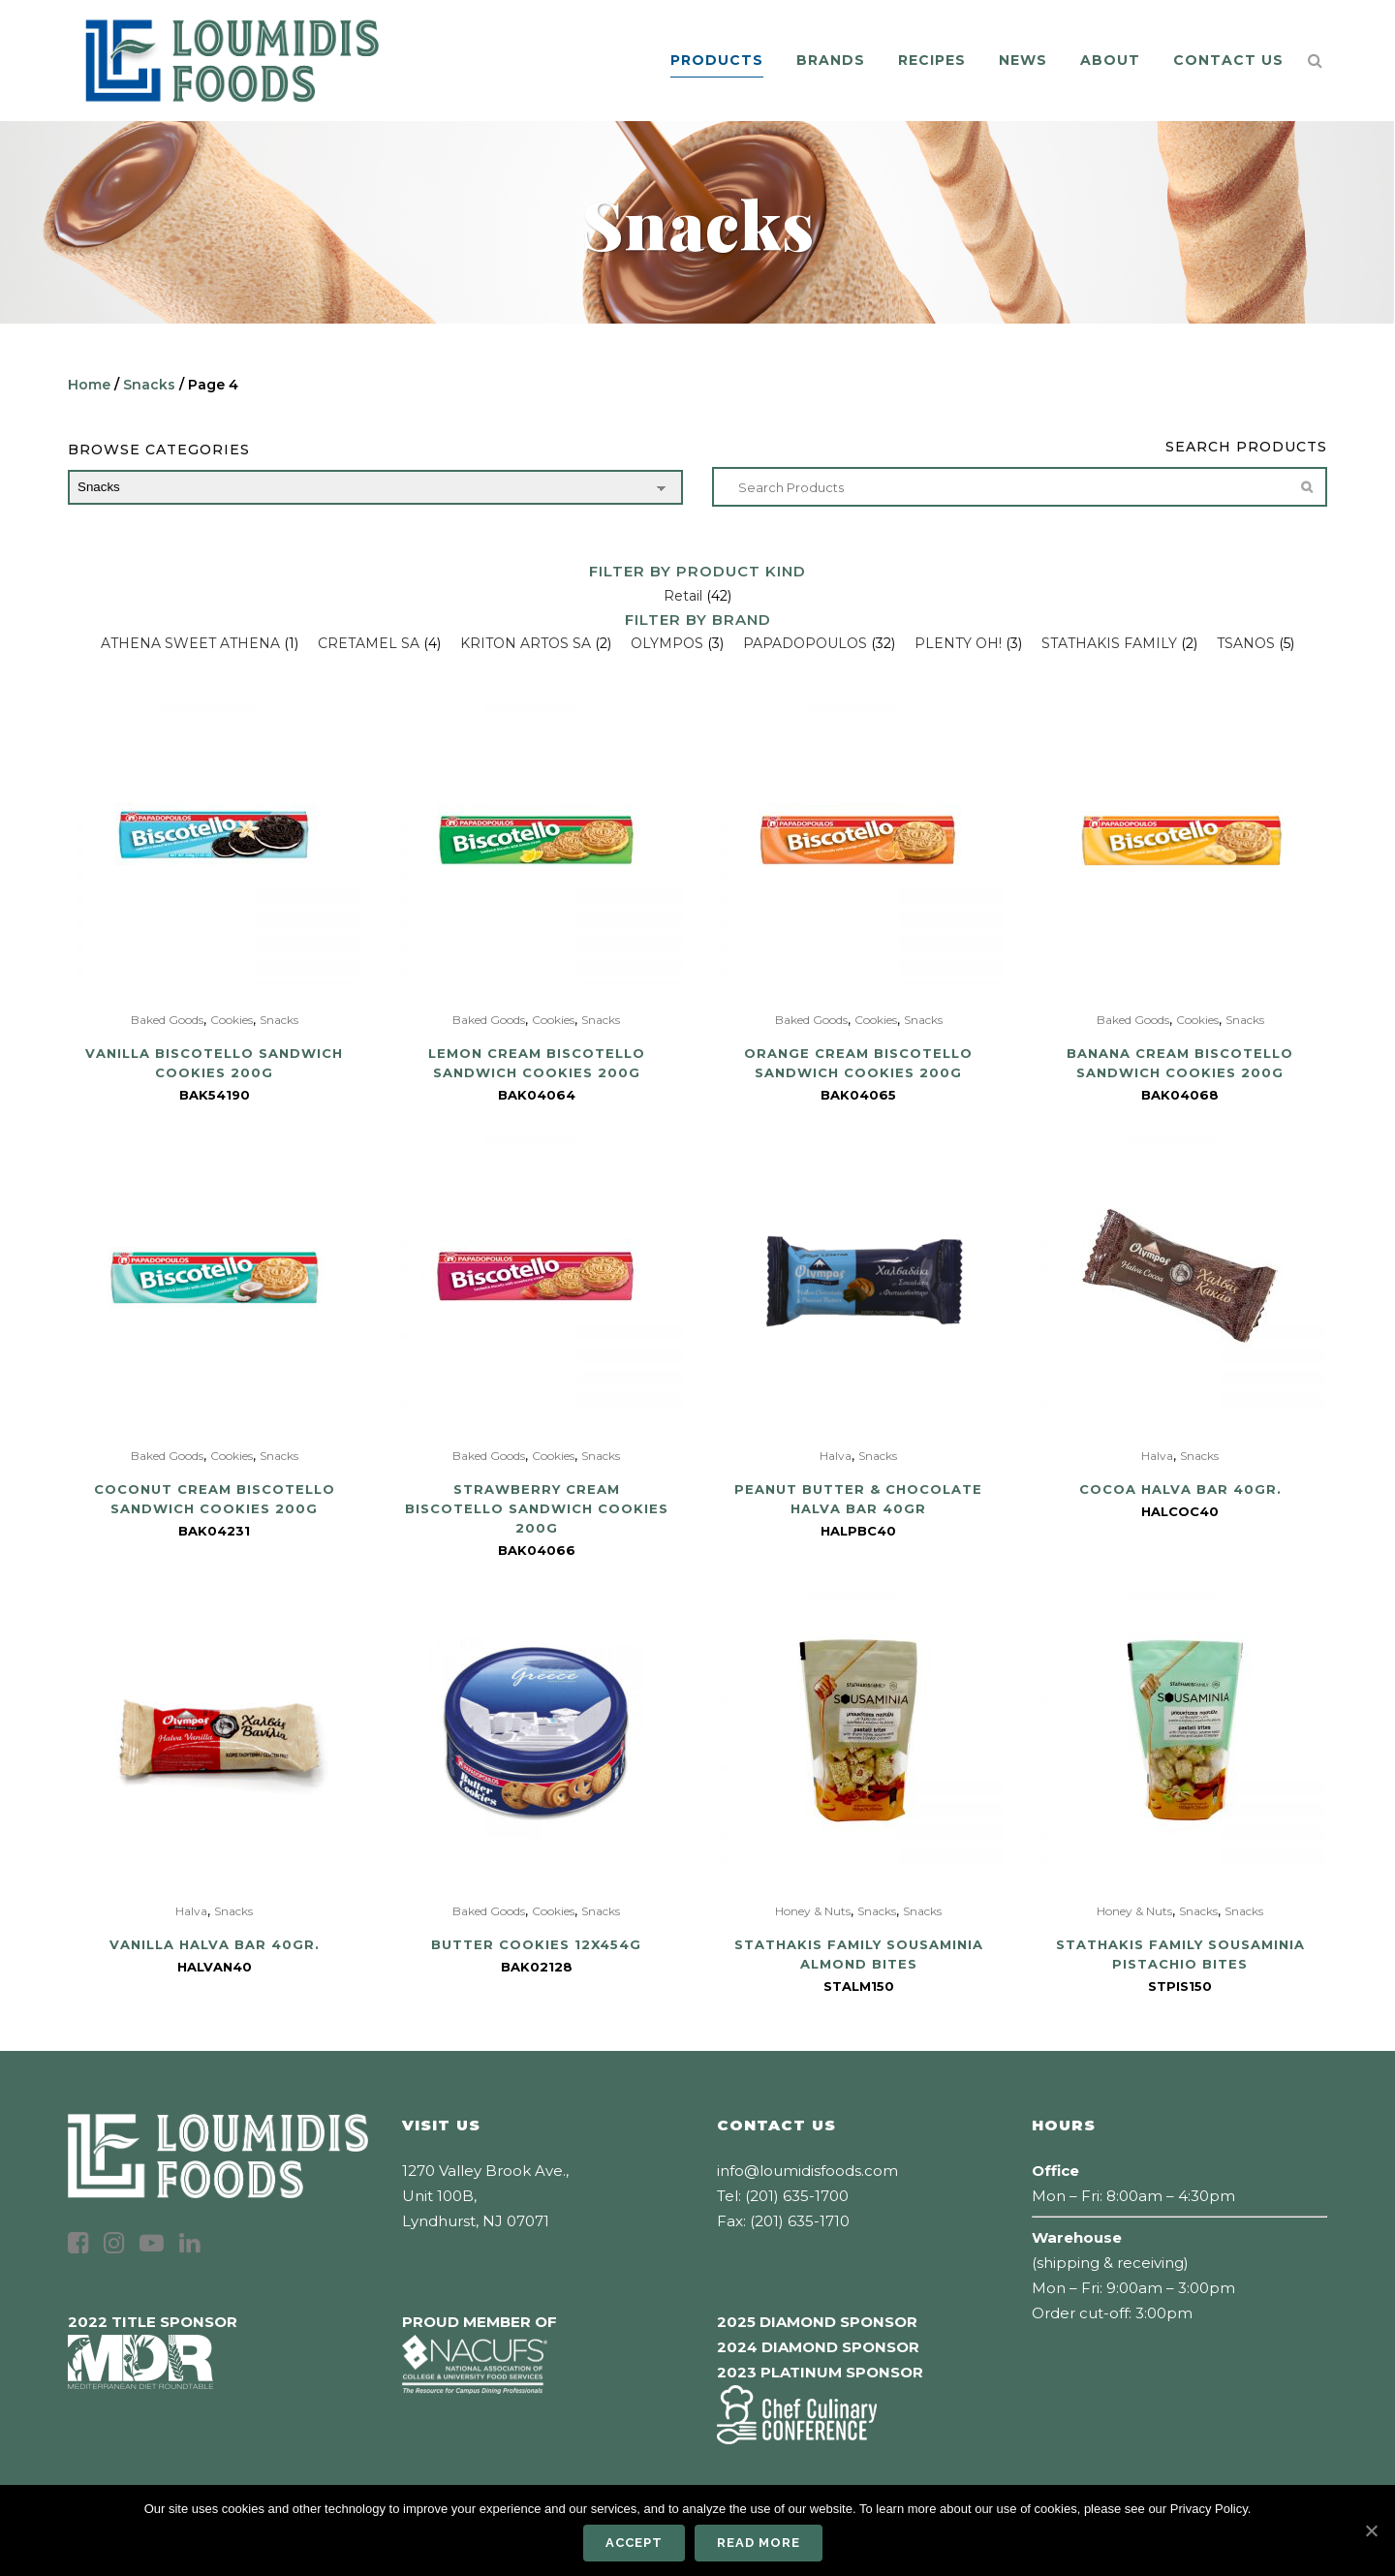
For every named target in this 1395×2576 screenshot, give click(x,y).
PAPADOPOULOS (805, 643)
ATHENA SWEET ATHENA (190, 643)
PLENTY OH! (958, 643)
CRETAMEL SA (368, 643)
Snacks (149, 384)
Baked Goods (167, 1019)
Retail (683, 596)
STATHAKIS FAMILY (1109, 643)
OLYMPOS (667, 643)
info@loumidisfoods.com (807, 2170)
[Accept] (1370, 2530)
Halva (836, 1455)
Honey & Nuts (813, 1911)
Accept (634, 2542)
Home (89, 384)
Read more (758, 2542)
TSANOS (1246, 643)
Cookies (231, 1019)
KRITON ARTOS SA (525, 643)
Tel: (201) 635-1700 (783, 2196)
